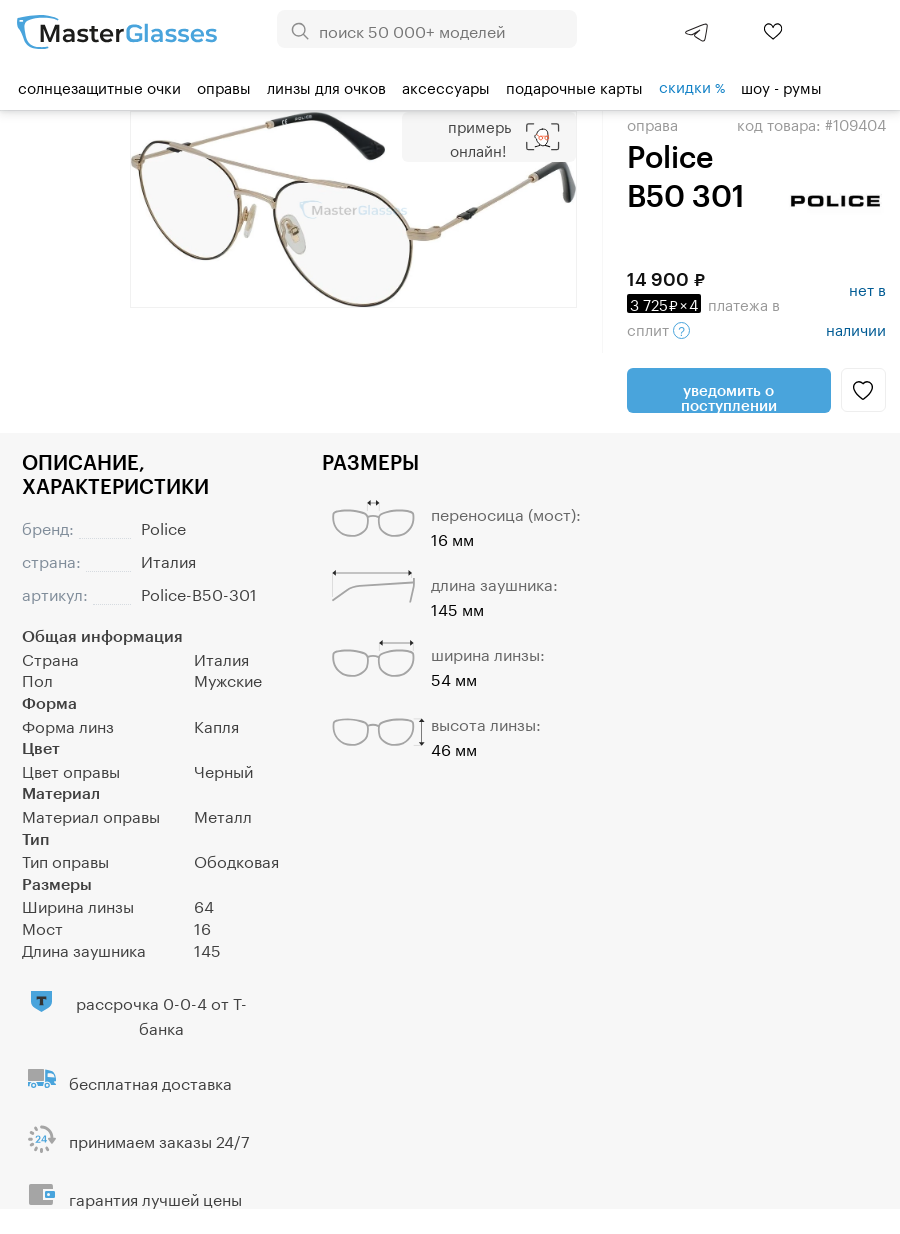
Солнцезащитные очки (99, 86)
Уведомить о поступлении (729, 397)
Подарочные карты (574, 86)
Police (163, 526)
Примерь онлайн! (479, 137)
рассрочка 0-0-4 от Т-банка (161, 1014)
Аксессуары (446, 86)
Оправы (224, 86)
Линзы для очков (326, 86)
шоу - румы (781, 86)
